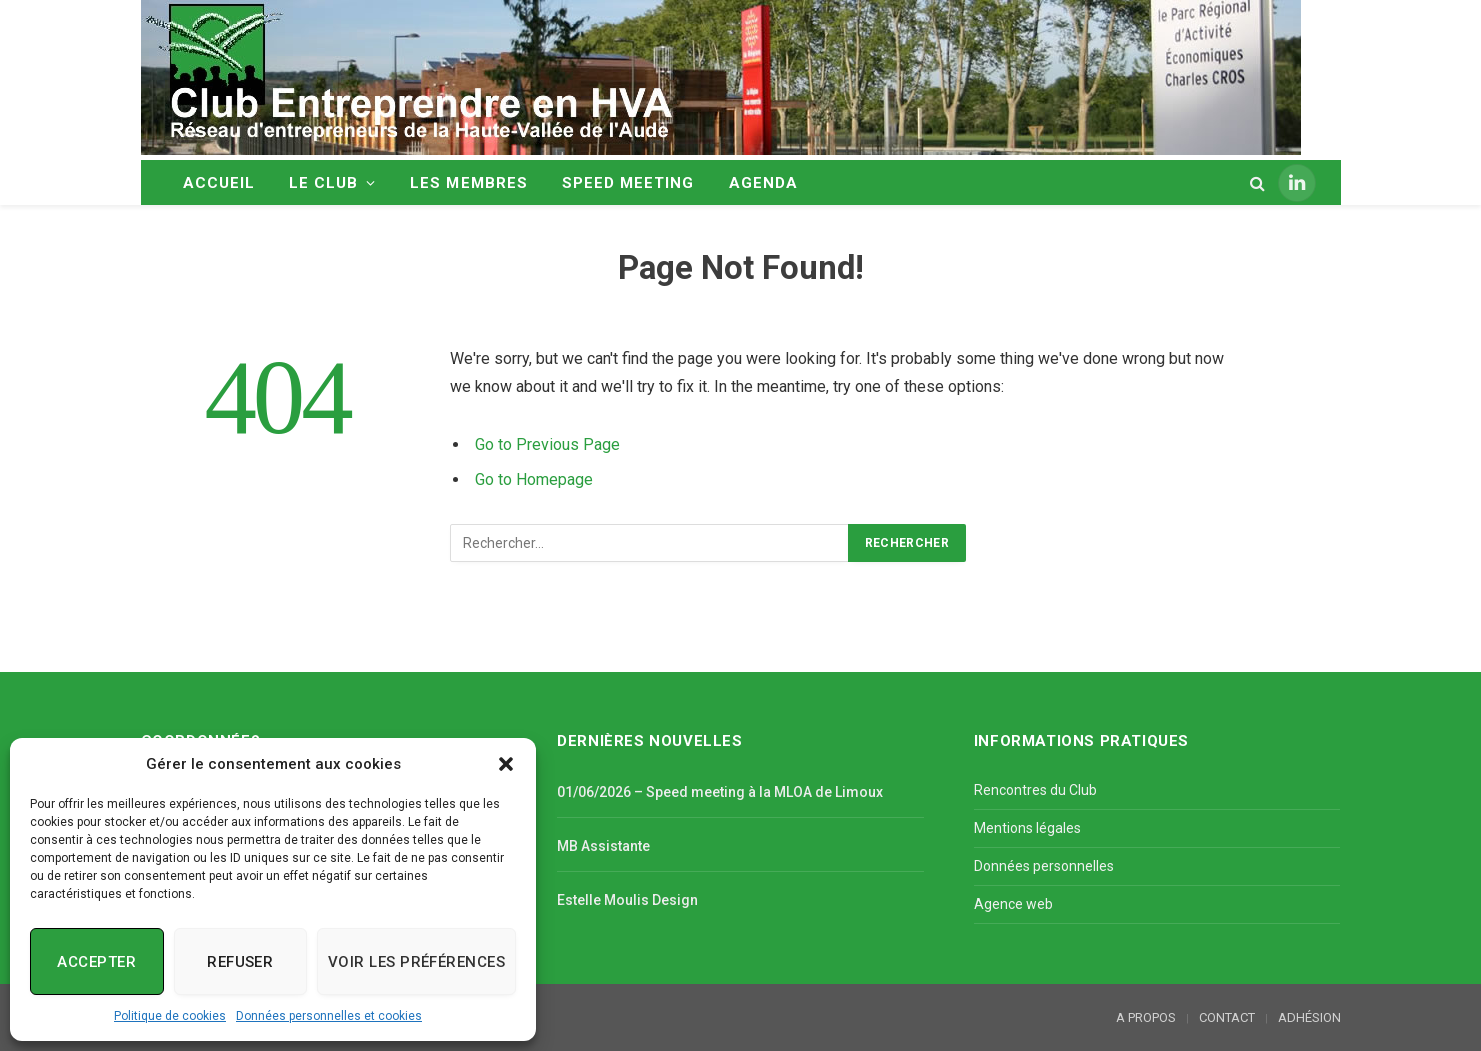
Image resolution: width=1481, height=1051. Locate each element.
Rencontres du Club (1035, 790)
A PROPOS (1146, 1017)
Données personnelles (1044, 866)
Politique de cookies (170, 1016)
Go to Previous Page (547, 444)
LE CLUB (323, 183)
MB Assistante (603, 846)
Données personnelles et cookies (329, 1016)
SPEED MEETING (628, 183)
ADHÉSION (1309, 1017)
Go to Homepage (534, 479)
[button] (506, 764)
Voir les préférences (416, 962)
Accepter (96, 962)
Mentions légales (1027, 828)
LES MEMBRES (469, 183)
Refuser (240, 962)
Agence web (1013, 904)
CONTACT (1227, 1017)
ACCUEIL (219, 183)
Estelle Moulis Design (627, 900)
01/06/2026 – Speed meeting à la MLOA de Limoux (720, 792)
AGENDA (763, 183)
